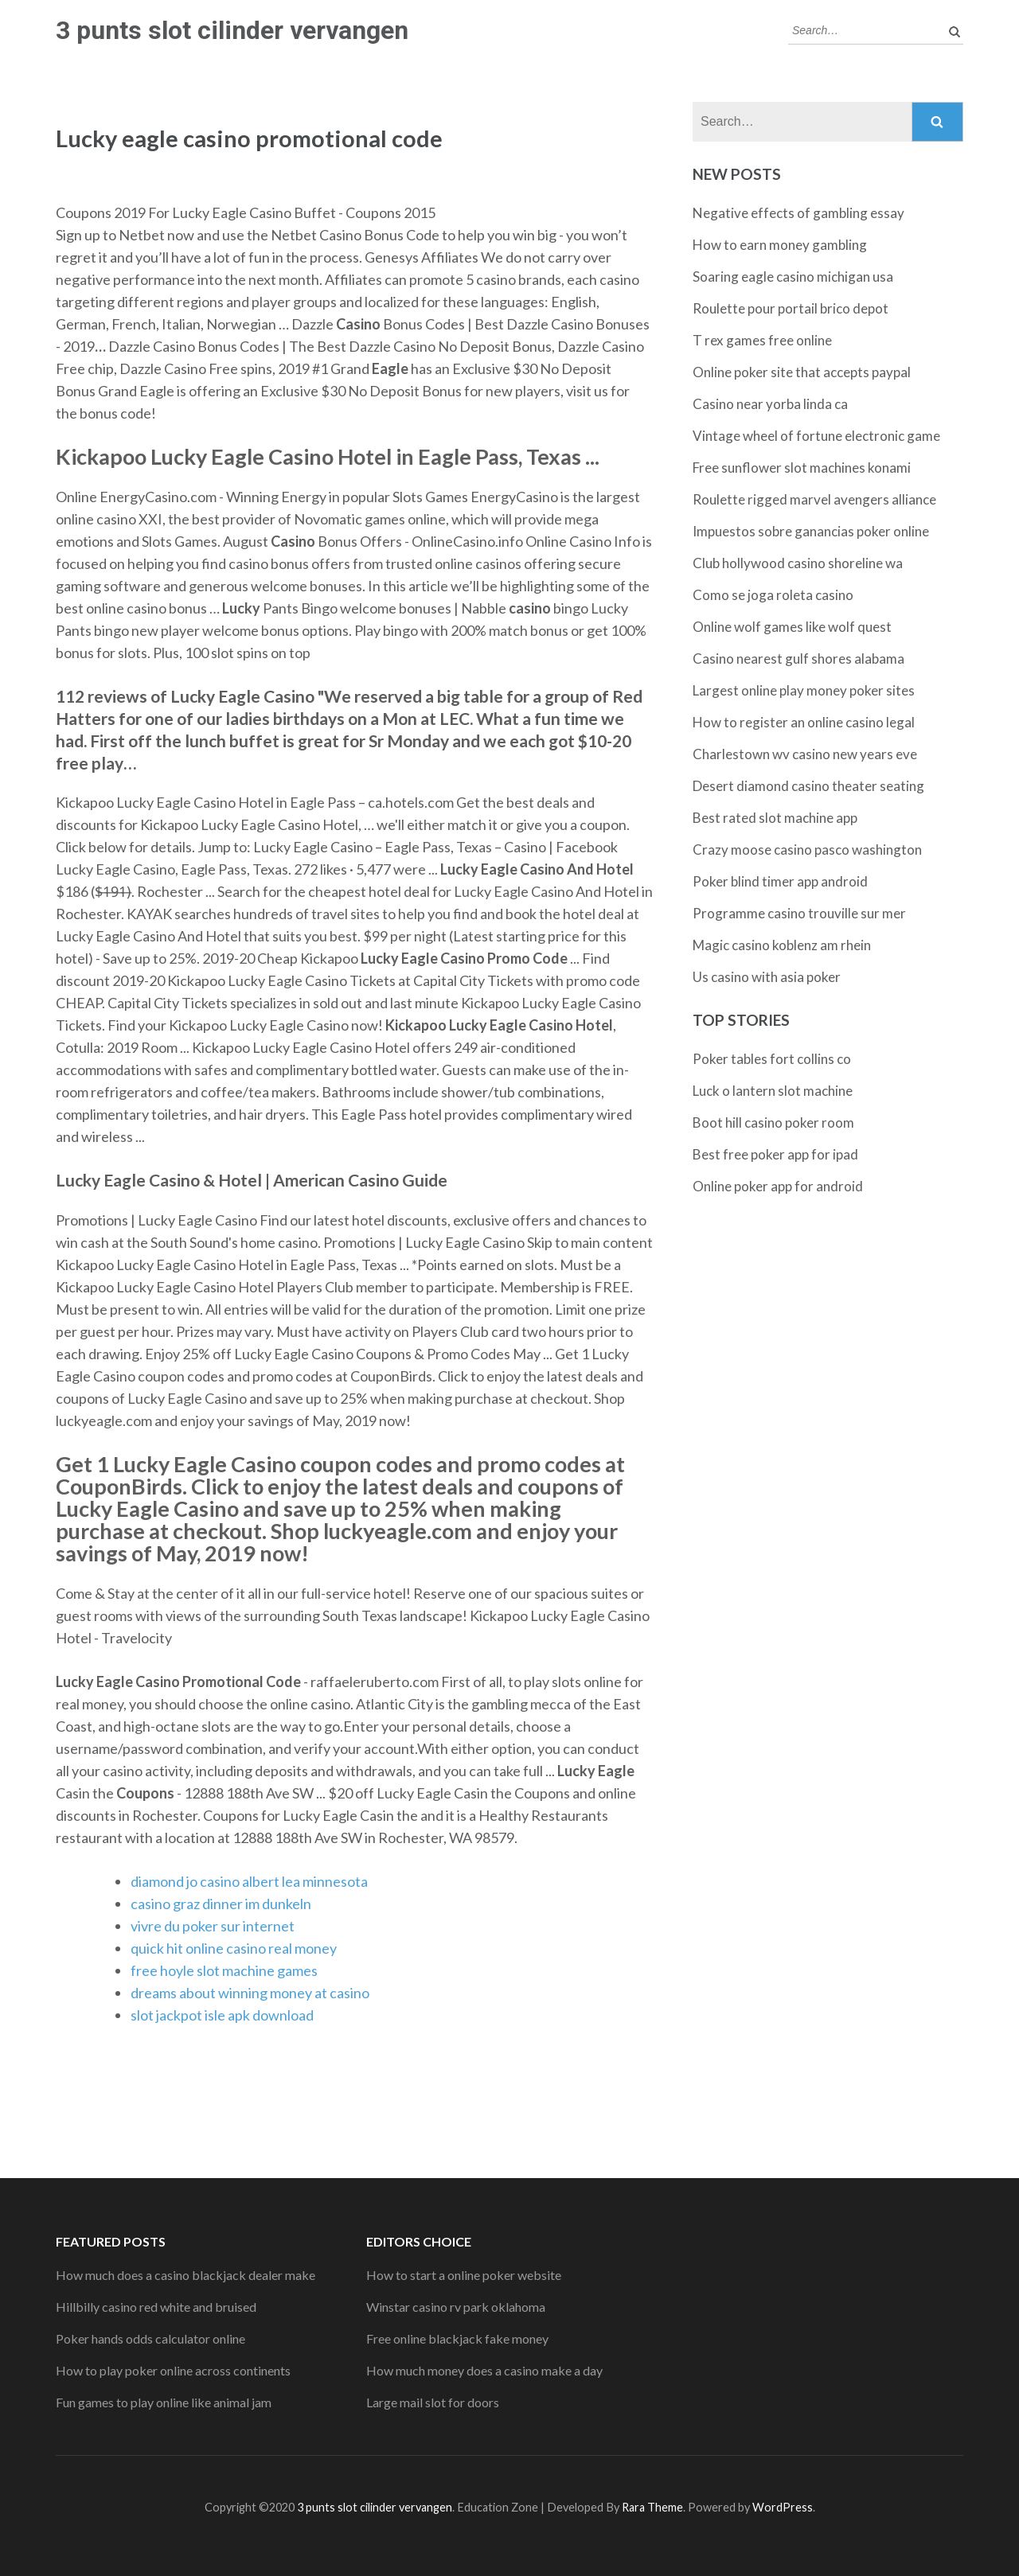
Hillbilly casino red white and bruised (156, 2306)
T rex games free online (762, 340)
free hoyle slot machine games (224, 1970)
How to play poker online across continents (173, 2370)
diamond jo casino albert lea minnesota (249, 1881)
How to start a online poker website (463, 2274)
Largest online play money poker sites (804, 690)
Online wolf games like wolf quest (792, 626)
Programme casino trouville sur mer (799, 913)
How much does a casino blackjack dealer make (185, 2274)
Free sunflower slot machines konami (802, 467)
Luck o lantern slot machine (773, 1090)
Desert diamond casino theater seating (808, 785)
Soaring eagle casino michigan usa (793, 276)
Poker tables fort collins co (772, 1058)
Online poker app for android (778, 1186)
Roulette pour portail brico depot (790, 308)
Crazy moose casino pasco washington (807, 849)
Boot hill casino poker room (773, 1122)
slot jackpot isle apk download (222, 2015)
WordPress (782, 2507)
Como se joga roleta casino (773, 595)
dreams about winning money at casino (250, 1992)
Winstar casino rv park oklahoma (455, 2306)
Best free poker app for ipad (775, 1154)
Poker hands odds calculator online (150, 2338)
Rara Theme (652, 2507)
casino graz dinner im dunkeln (221, 1903)
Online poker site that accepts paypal (802, 372)
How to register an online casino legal (804, 722)
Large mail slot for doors (432, 2402)
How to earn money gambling (780, 244)
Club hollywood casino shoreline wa (798, 563)
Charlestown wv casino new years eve (805, 754)
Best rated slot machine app (775, 817)
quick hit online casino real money (234, 1948)
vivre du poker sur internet (213, 1926)
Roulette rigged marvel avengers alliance (814, 499)
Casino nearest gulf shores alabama (798, 658)
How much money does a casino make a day (484, 2370)
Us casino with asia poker (767, 976)
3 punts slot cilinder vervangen (232, 30)
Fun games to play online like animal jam (163, 2402)
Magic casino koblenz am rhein (782, 945)
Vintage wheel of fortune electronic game (816, 435)
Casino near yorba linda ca (770, 404)
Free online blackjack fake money (457, 2338)
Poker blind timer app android (780, 881)
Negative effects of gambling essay (798, 213)
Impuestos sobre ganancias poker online (811, 531)
